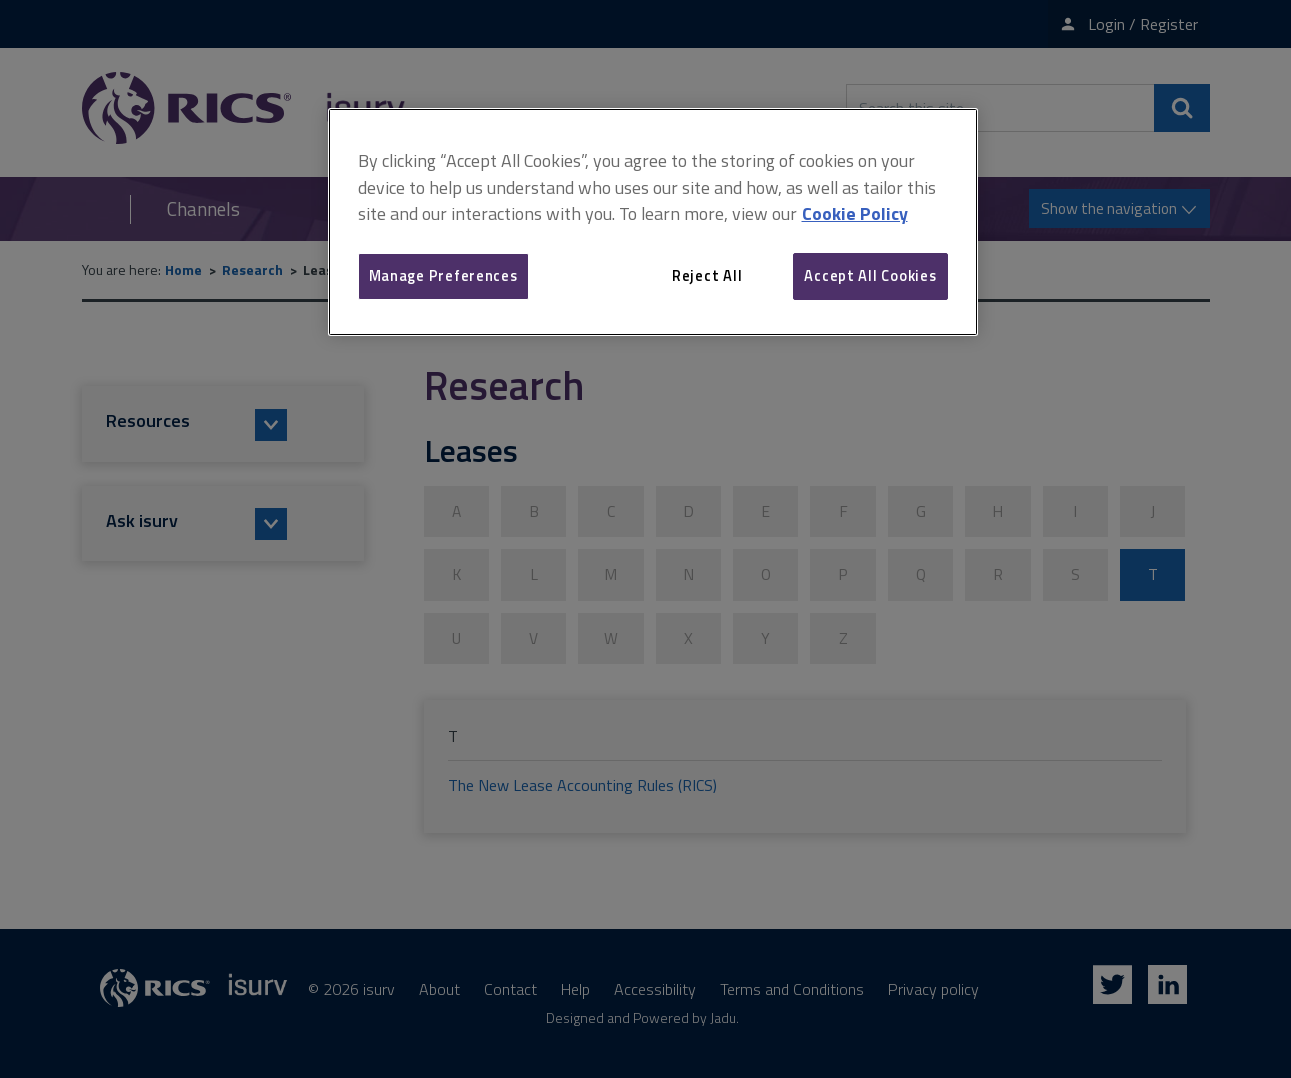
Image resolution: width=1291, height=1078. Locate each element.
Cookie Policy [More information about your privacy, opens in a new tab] (855, 213)
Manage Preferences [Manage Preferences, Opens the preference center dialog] (443, 275)
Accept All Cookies (870, 275)
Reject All (707, 275)
